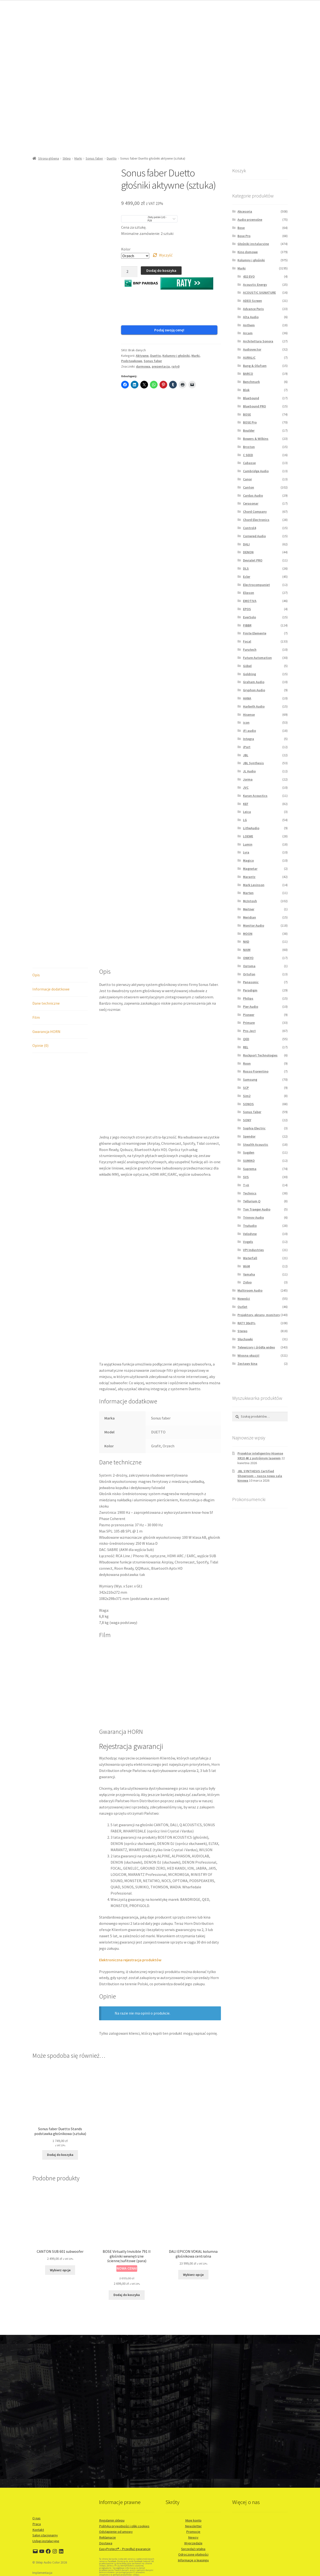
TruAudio (250, 1225)
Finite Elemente (254, 633)
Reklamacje (107, 2489)
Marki (78, 158)
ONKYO (248, 958)
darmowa (143, 362)
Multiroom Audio (249, 1290)
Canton (248, 487)
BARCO (248, 373)
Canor (247, 479)
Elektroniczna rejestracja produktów (130, 1911)
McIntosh (250, 901)
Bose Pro (243, 236)
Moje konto (193, 2471)
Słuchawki (245, 1339)
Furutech (249, 649)
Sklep (67, 158)
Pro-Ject (249, 1031)
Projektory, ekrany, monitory (258, 1315)
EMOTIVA (249, 601)
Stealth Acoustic (255, 1144)
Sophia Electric (254, 1128)
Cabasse (249, 463)
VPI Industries (253, 1250)
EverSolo (249, 617)
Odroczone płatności (193, 2506)
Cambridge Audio (256, 471)
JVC (246, 787)
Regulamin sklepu (111, 2471)
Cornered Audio (254, 536)
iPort (246, 747)
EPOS (247, 609)
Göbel (247, 666)
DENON (248, 552)
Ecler (246, 576)
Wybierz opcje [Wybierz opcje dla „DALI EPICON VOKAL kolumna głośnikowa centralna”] (193, 2226)
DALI (246, 544)
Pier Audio (250, 1006)
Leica (247, 812)
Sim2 (246, 1096)
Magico (248, 860)
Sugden (248, 1152)
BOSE (247, 414)
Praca (36, 2475)
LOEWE (248, 836)
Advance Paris (253, 309)
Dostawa (105, 2494)
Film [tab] (36, 968)
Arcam (248, 333)
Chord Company (255, 511)
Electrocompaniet (256, 585)
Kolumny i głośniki (176, 351)
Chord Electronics (256, 520)
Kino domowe (247, 252)
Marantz (249, 877)
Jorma (248, 779)
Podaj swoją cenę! (145, 330)
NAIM (246, 950)
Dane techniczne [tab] (46, 954)
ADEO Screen (252, 300)
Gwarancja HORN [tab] (46, 982)
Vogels (248, 1242)
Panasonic (251, 982)
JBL (245, 755)
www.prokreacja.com (46, 2529)
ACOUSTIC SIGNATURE (259, 292)
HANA (247, 698)
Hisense (249, 714)
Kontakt (38, 2481)
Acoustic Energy (255, 284)
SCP (246, 1087)
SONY (247, 1120)
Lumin (247, 844)
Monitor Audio (253, 925)
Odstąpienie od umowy (116, 2483)
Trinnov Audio (253, 1217)
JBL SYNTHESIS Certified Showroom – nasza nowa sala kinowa (259, 1476)
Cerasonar (250, 503)
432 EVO (249, 276)
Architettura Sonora (258, 341)
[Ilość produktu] (129, 271)
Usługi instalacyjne (45, 2492)
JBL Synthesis (253, 763)
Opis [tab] (36, 926)
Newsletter (193, 2477)
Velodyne (250, 1234)
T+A (246, 1185)
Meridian (249, 917)
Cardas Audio (253, 495)
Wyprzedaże (193, 2494)
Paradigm (250, 990)
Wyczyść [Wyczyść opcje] (165, 255)
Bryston (249, 447)
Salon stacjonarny (45, 2486)
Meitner (248, 909)
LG (245, 820)
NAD (246, 941)
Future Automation (257, 658)
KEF (245, 804)
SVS (246, 1177)
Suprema (249, 1169)
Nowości (243, 1298)
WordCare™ (39, 2545)
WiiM (246, 1266)
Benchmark (251, 382)
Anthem (249, 325)
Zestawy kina (247, 1363)
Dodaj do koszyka (161, 270)
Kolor (125, 249)
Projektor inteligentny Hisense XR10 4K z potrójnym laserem (260, 1455)
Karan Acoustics (255, 795)
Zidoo (247, 1282)
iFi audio (249, 730)
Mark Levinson (253, 885)
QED (246, 1039)
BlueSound (251, 398)
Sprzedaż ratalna (193, 2500)
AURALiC (249, 357)
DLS (246, 568)
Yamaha (249, 1274)
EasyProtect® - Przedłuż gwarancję (124, 2500)
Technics (249, 1193)
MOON (247, 933)
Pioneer (248, 1015)
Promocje (193, 2483)
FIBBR (247, 625)
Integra (248, 739)
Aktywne (142, 351)
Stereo (242, 1331)
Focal (247, 641)
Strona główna (48, 158)
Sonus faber (94, 158)
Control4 (249, 528)
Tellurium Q (252, 1201)
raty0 (175, 362)
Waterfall (250, 1258)
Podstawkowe (131, 356)
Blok (246, 390)
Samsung (250, 1079)
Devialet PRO (252, 560)
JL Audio (249, 771)
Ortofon (249, 974)
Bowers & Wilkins (255, 438)
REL (245, 1047)
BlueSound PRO (254, 406)
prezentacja (161, 362)
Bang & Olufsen (255, 366)
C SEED (248, 455)
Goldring (249, 674)
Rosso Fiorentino (255, 1071)
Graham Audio (253, 682)
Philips (248, 998)
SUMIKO (249, 1160)
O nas (36, 2469)
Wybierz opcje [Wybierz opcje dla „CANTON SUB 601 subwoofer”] (60, 2221)
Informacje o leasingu (193, 2511)
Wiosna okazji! (248, 1355)
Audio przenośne (249, 219)
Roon (247, 1063)
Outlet (242, 1307)
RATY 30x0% (246, 1323)
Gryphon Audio (254, 690)
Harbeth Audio (254, 706)
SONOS (248, 1104)
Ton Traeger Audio (256, 1209)
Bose (241, 228)
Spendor (249, 1136)
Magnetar (250, 868)
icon (246, 722)
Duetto (112, 158)
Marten (248, 893)
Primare (249, 1022)
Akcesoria (244, 211)
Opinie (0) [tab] (40, 996)
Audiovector (252, 349)
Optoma (249, 966)
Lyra (246, 852)
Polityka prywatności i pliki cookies (124, 2477)
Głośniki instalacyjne (253, 244)
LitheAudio (251, 828)
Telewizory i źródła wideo (256, 1347)
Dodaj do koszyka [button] (60, 2106)
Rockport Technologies (260, 1055)
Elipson (248, 592)
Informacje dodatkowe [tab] (51, 940)
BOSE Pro (250, 422)
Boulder (249, 430)
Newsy (193, 2489)
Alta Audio (251, 317)
